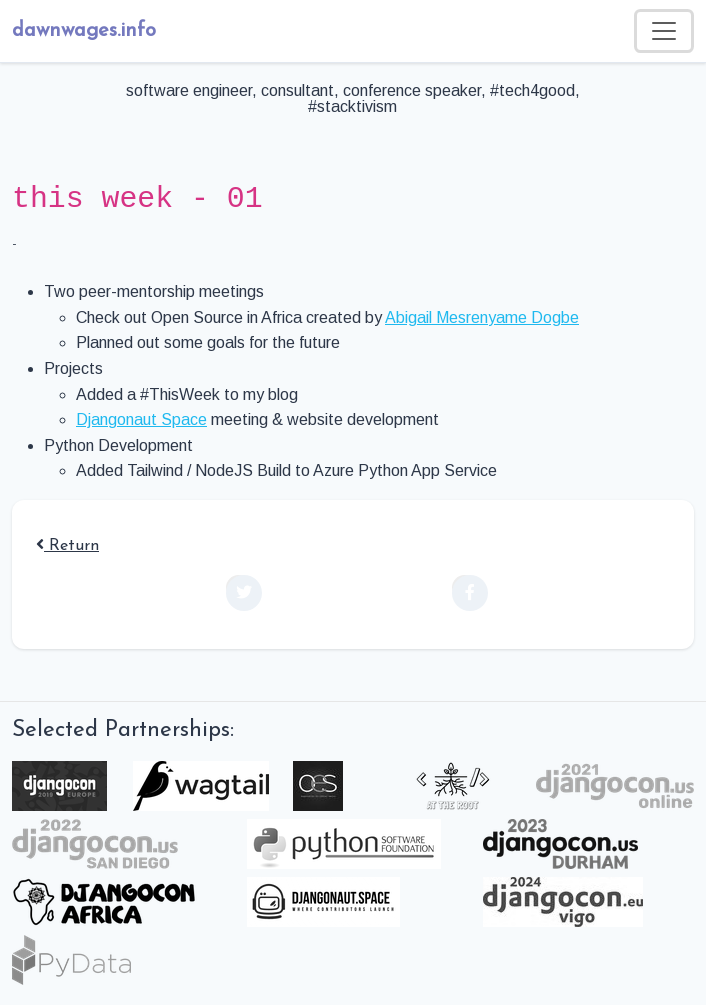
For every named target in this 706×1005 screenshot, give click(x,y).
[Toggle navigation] (664, 31)
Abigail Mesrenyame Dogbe (482, 317)
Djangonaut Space (141, 419)
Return (67, 546)
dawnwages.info (84, 31)
